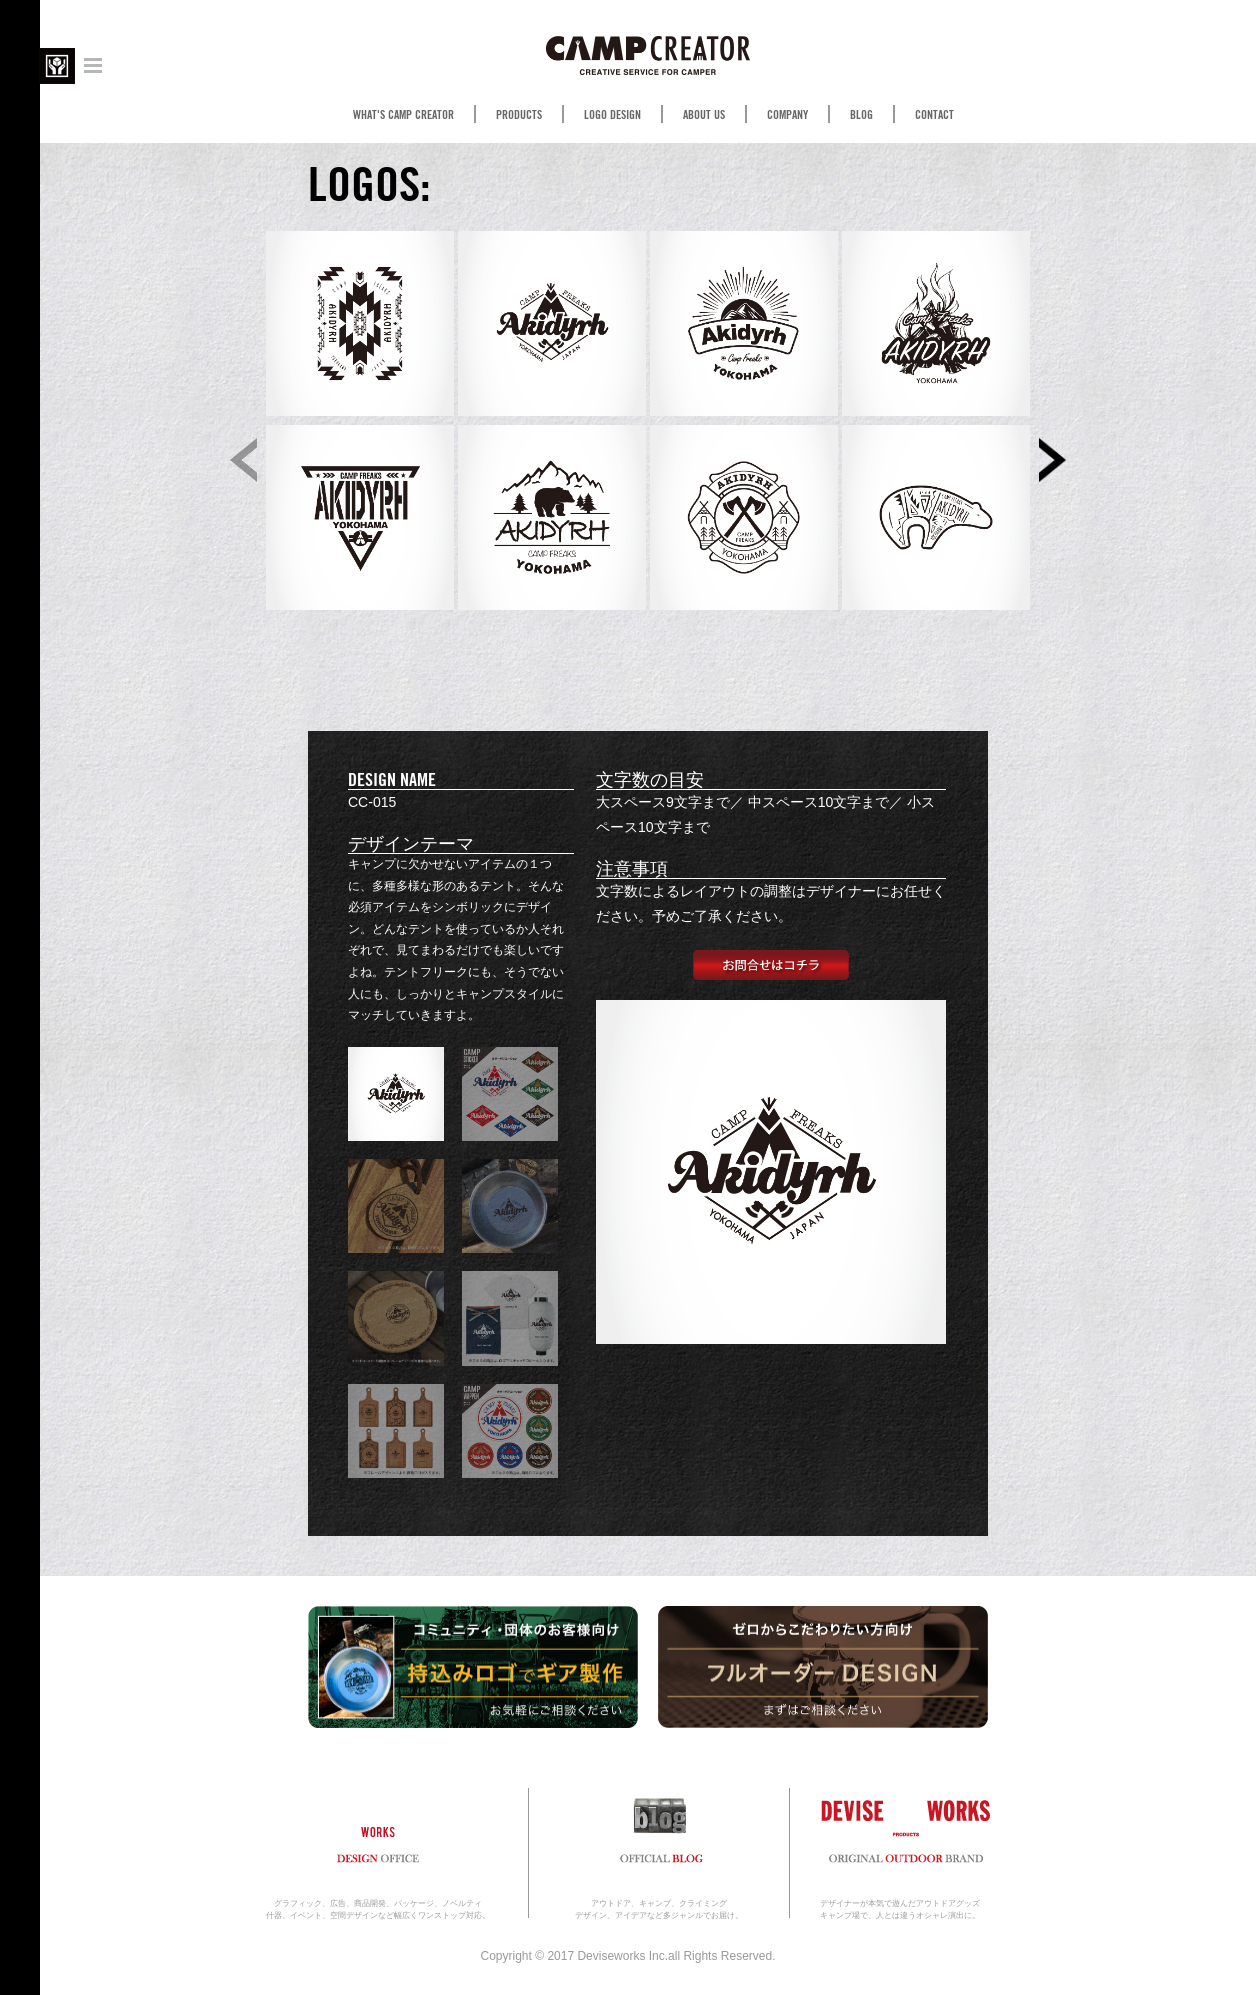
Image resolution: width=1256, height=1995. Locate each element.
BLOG (861, 115)
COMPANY (787, 115)
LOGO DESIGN (612, 115)
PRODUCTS (519, 115)
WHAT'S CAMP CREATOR (403, 115)
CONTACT (934, 115)
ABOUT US (704, 115)
